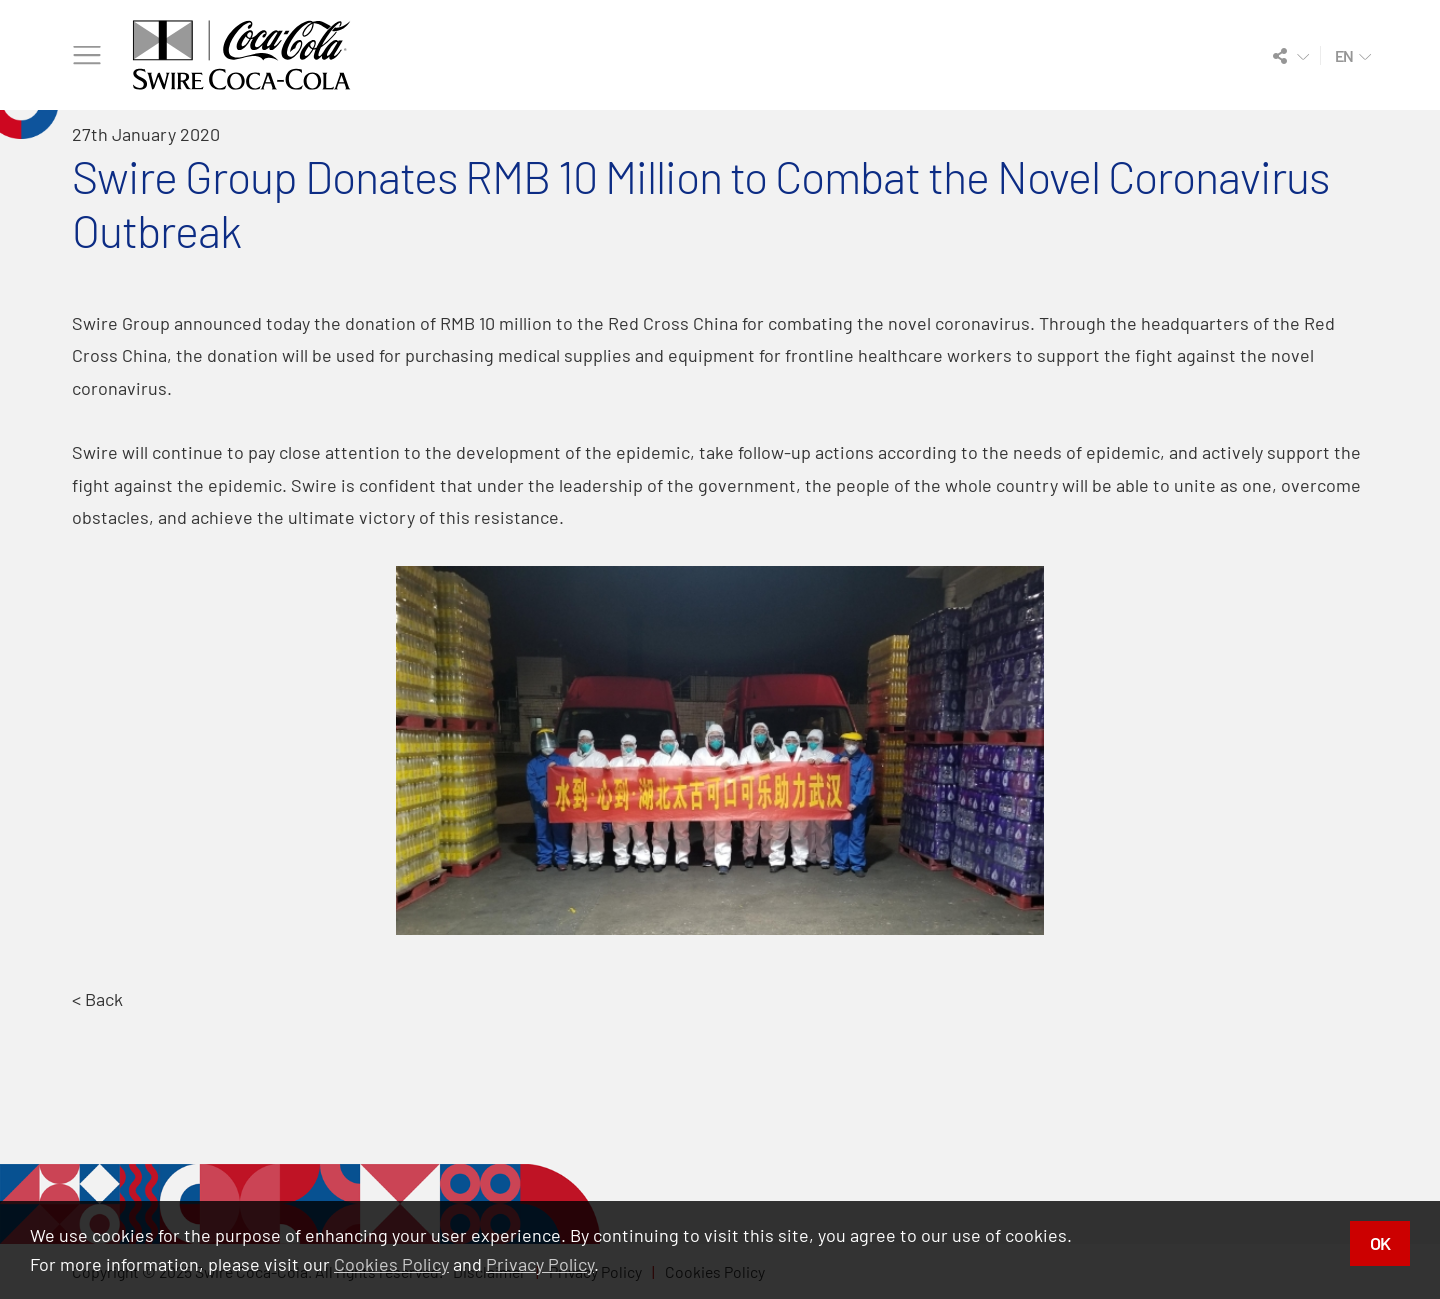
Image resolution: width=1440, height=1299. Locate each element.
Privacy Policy (540, 1264)
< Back (97, 999)
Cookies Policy (391, 1264)
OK (1380, 1243)
